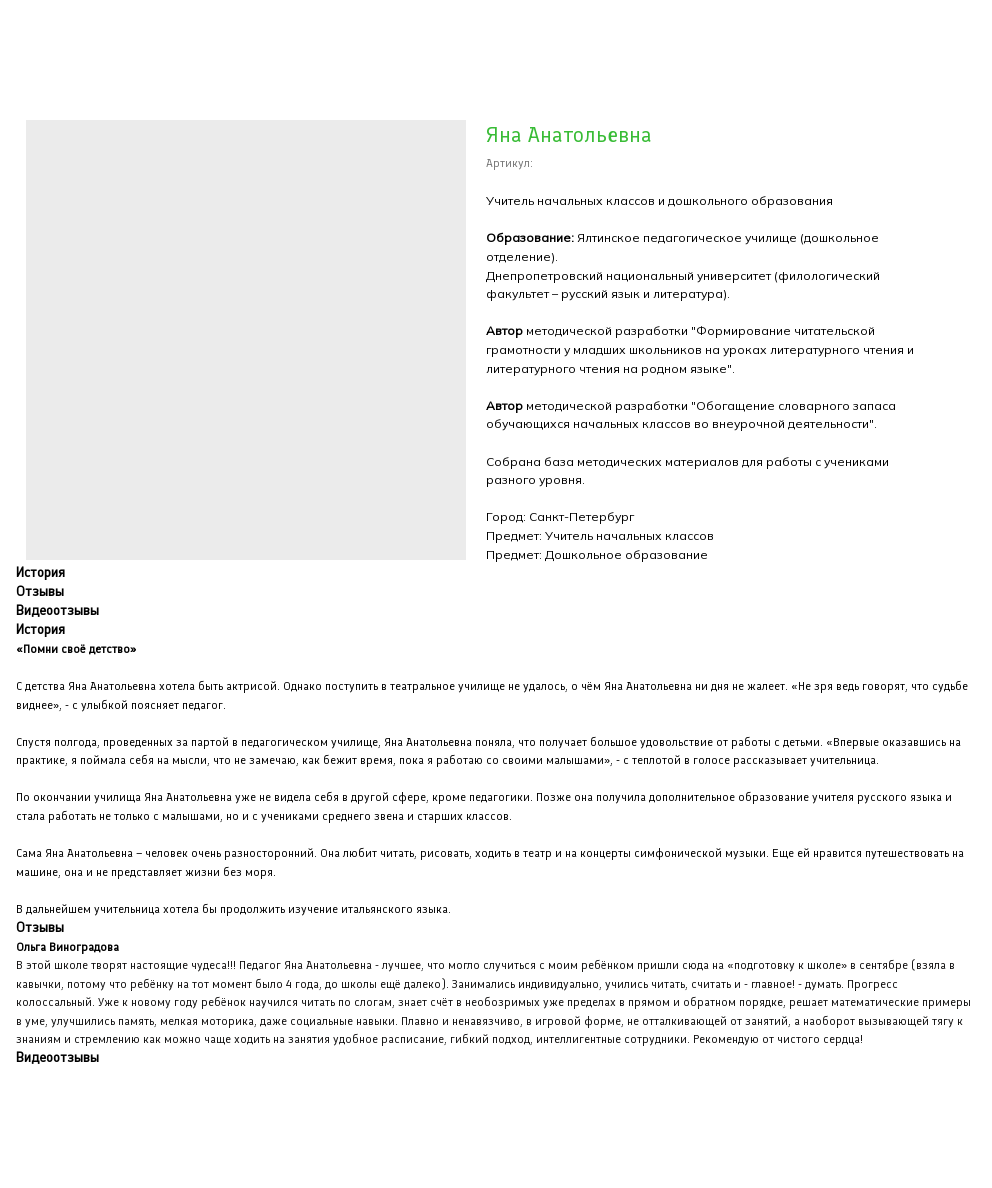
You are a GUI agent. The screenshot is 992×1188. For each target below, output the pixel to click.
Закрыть (56, 29)
